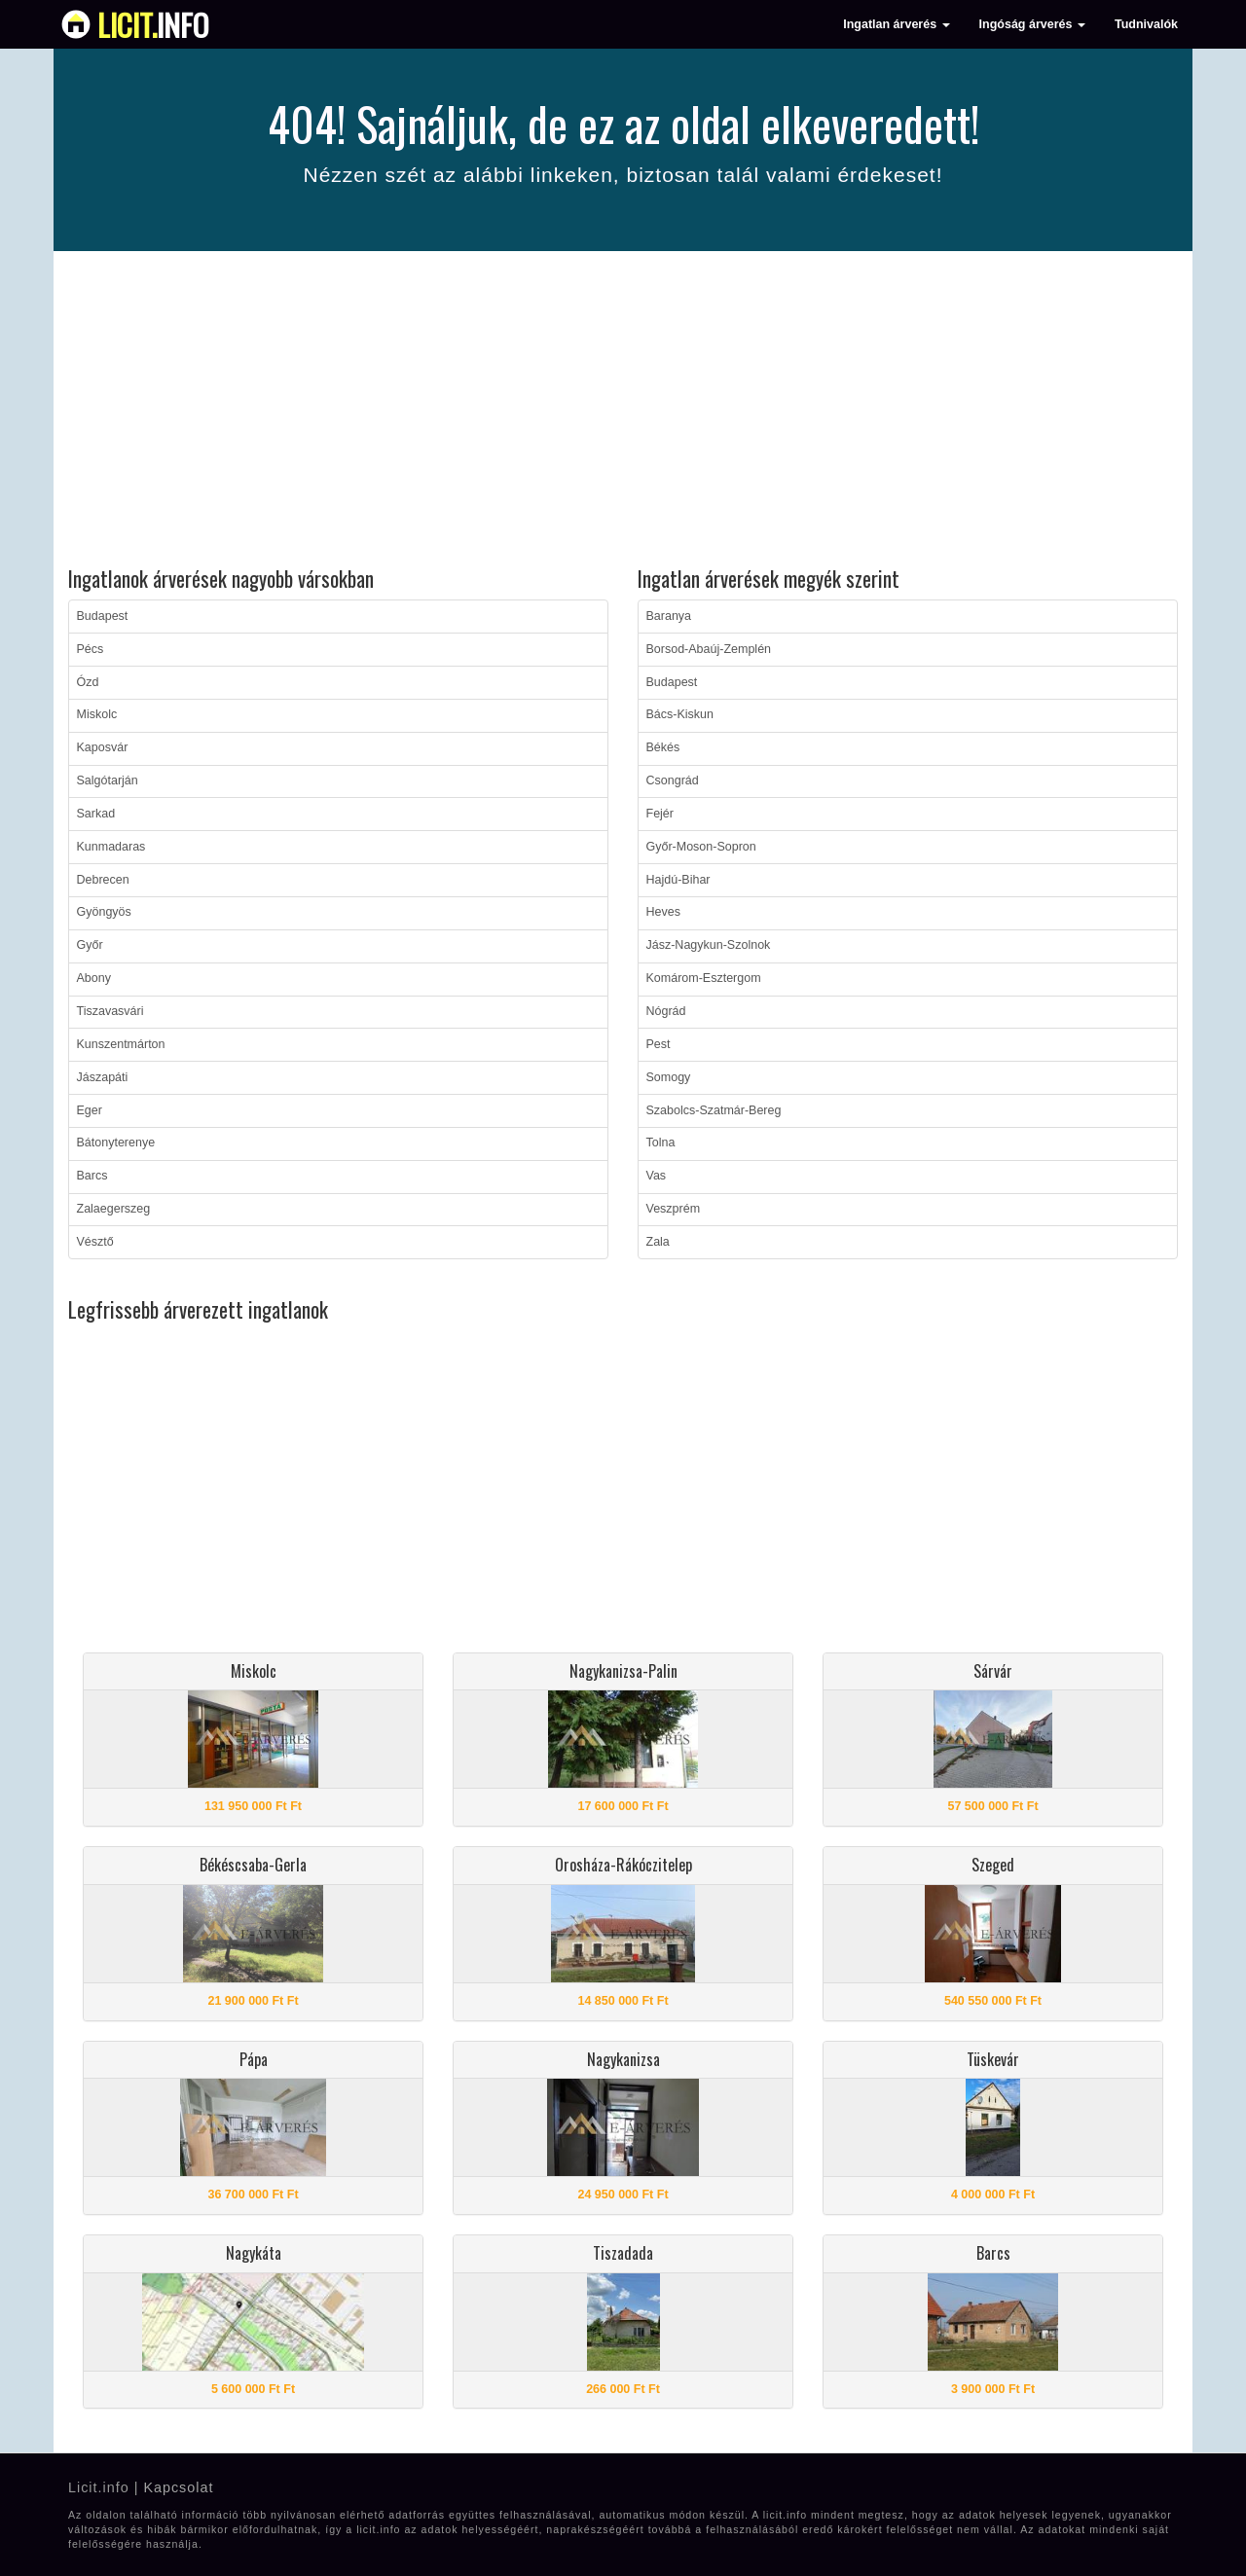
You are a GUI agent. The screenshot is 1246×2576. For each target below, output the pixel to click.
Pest (658, 1044)
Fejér (660, 813)
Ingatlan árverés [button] (896, 24)
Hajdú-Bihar (678, 880)
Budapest (102, 616)
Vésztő (95, 1242)
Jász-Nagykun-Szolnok (708, 945)
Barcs (92, 1175)
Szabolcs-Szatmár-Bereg (714, 1110)
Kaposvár (102, 747)
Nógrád (666, 1011)
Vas (656, 1175)
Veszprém (673, 1208)
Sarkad (96, 813)
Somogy (668, 1077)
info (153, 24)
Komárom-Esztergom (703, 978)
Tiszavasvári (110, 1011)
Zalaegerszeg (114, 1208)
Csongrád (672, 780)
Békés (663, 747)
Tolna (661, 1142)
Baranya (669, 616)
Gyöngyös (104, 912)
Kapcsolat (178, 2487)
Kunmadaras (111, 846)
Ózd (88, 682)
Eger (89, 1110)
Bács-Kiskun (680, 714)
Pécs (90, 649)
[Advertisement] (623, 411)
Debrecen (103, 880)
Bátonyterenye (116, 1142)
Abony (94, 978)
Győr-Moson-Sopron (701, 846)
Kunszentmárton (121, 1044)
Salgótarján (107, 780)
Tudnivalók (1146, 24)
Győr (90, 945)
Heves (663, 912)
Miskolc (97, 714)
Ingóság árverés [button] (1032, 24)
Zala (658, 1242)
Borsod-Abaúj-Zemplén (709, 649)
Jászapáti (102, 1077)
